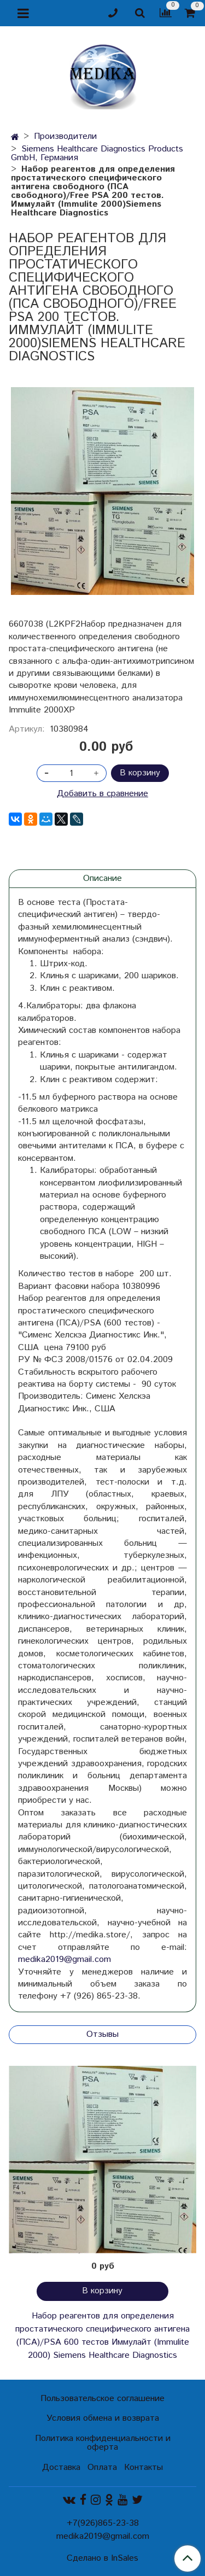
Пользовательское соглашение (102, 2398)
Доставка (61, 2467)
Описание (102, 878)
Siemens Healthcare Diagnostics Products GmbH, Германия (97, 153)
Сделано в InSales (102, 2558)
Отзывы (102, 2034)
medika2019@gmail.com (64, 1959)
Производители (65, 136)
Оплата (102, 2467)
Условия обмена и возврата (102, 2418)
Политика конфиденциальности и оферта (103, 2443)
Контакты (143, 2467)
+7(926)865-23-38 (103, 2523)
